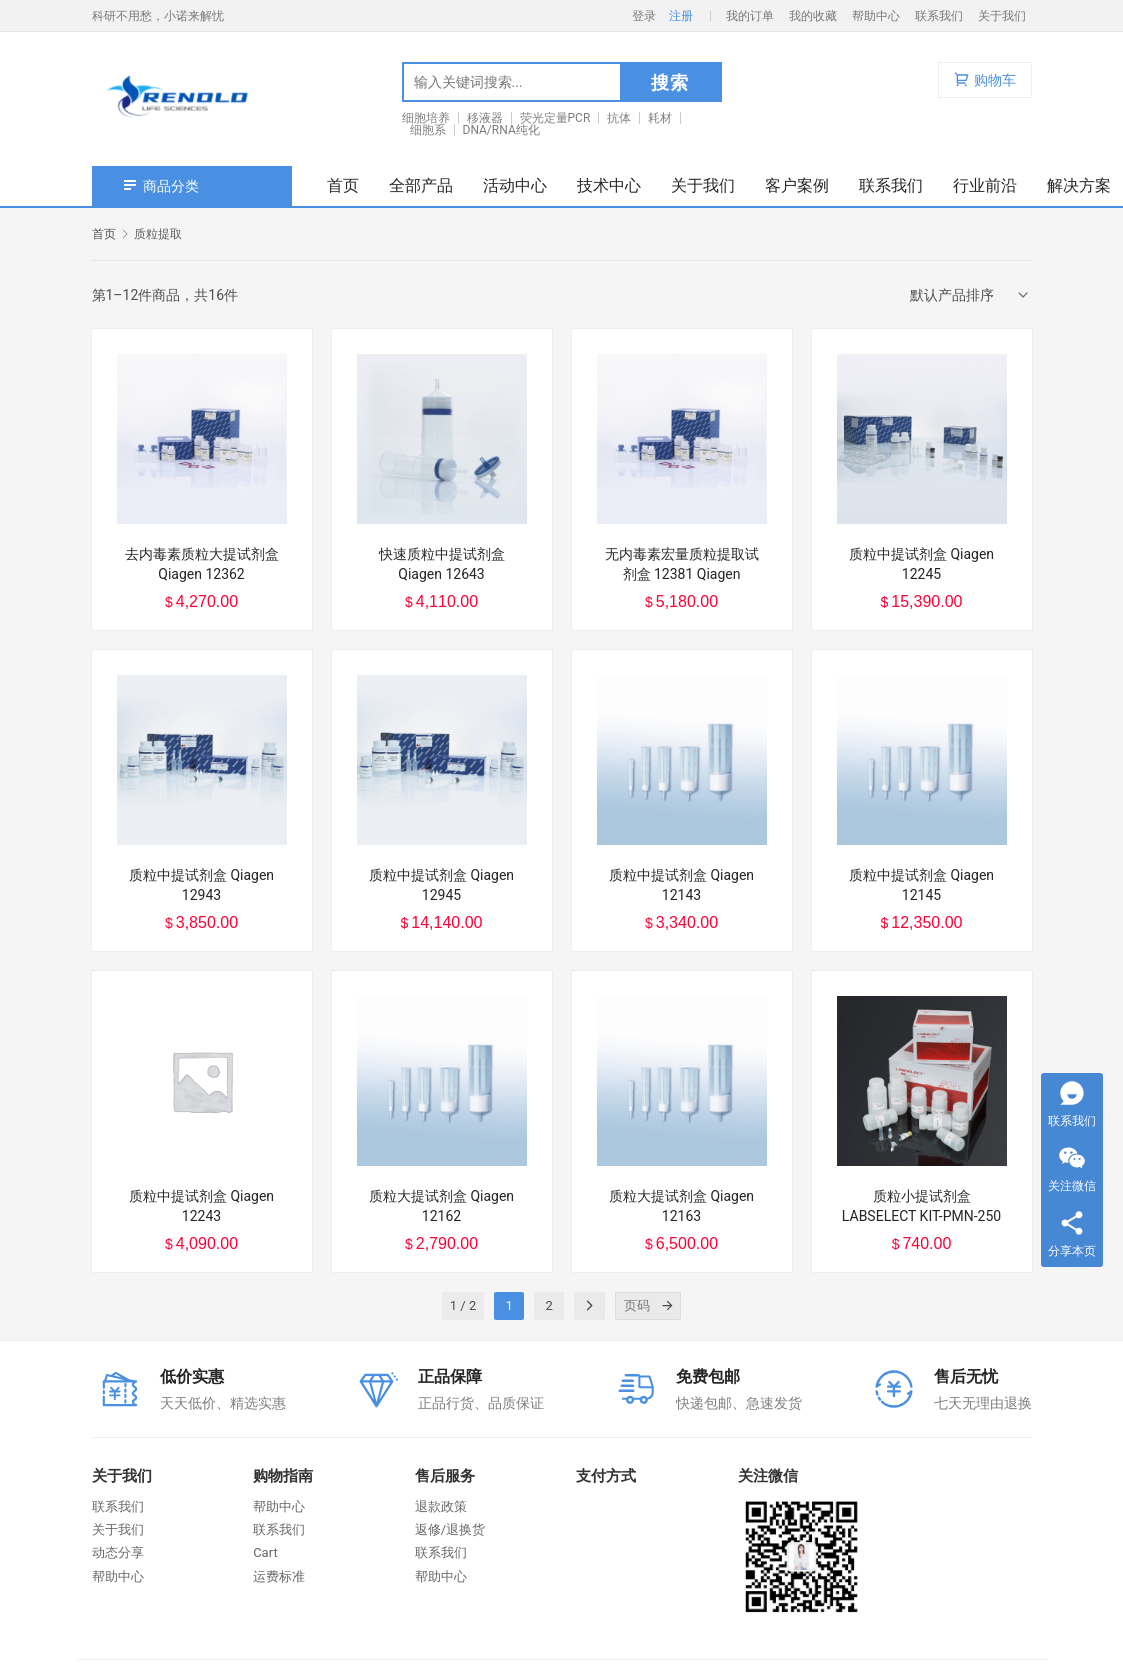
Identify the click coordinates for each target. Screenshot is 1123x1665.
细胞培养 (426, 118)
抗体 (619, 118)
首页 (343, 185)
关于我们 (1002, 16)
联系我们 (939, 16)
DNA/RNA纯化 (501, 130)
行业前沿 (985, 185)
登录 (644, 16)
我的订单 (750, 16)
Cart (265, 1552)
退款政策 (441, 1506)
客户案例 (797, 185)
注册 (681, 16)
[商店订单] (971, 295)
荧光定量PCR (555, 118)
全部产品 (421, 185)
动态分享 (118, 1552)
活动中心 (515, 185)
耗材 (660, 118)
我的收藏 (813, 16)
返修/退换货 (450, 1529)
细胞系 (428, 130)
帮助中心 (876, 16)
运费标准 (279, 1576)
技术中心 (609, 185)
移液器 (485, 118)
